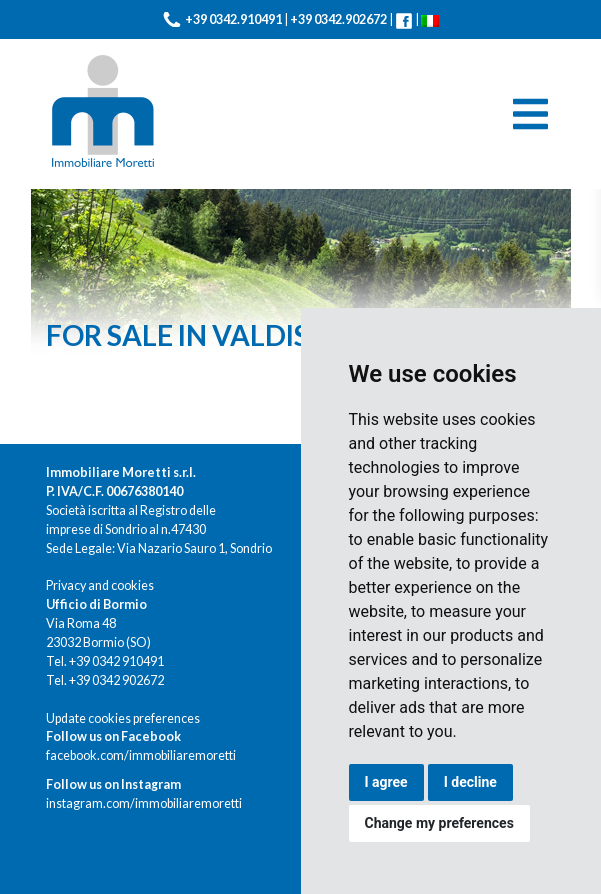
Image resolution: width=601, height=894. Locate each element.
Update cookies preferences (123, 718)
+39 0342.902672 (338, 19)
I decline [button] (470, 782)
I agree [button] (386, 782)
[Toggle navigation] (530, 114)
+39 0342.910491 (233, 19)
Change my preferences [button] (439, 823)
